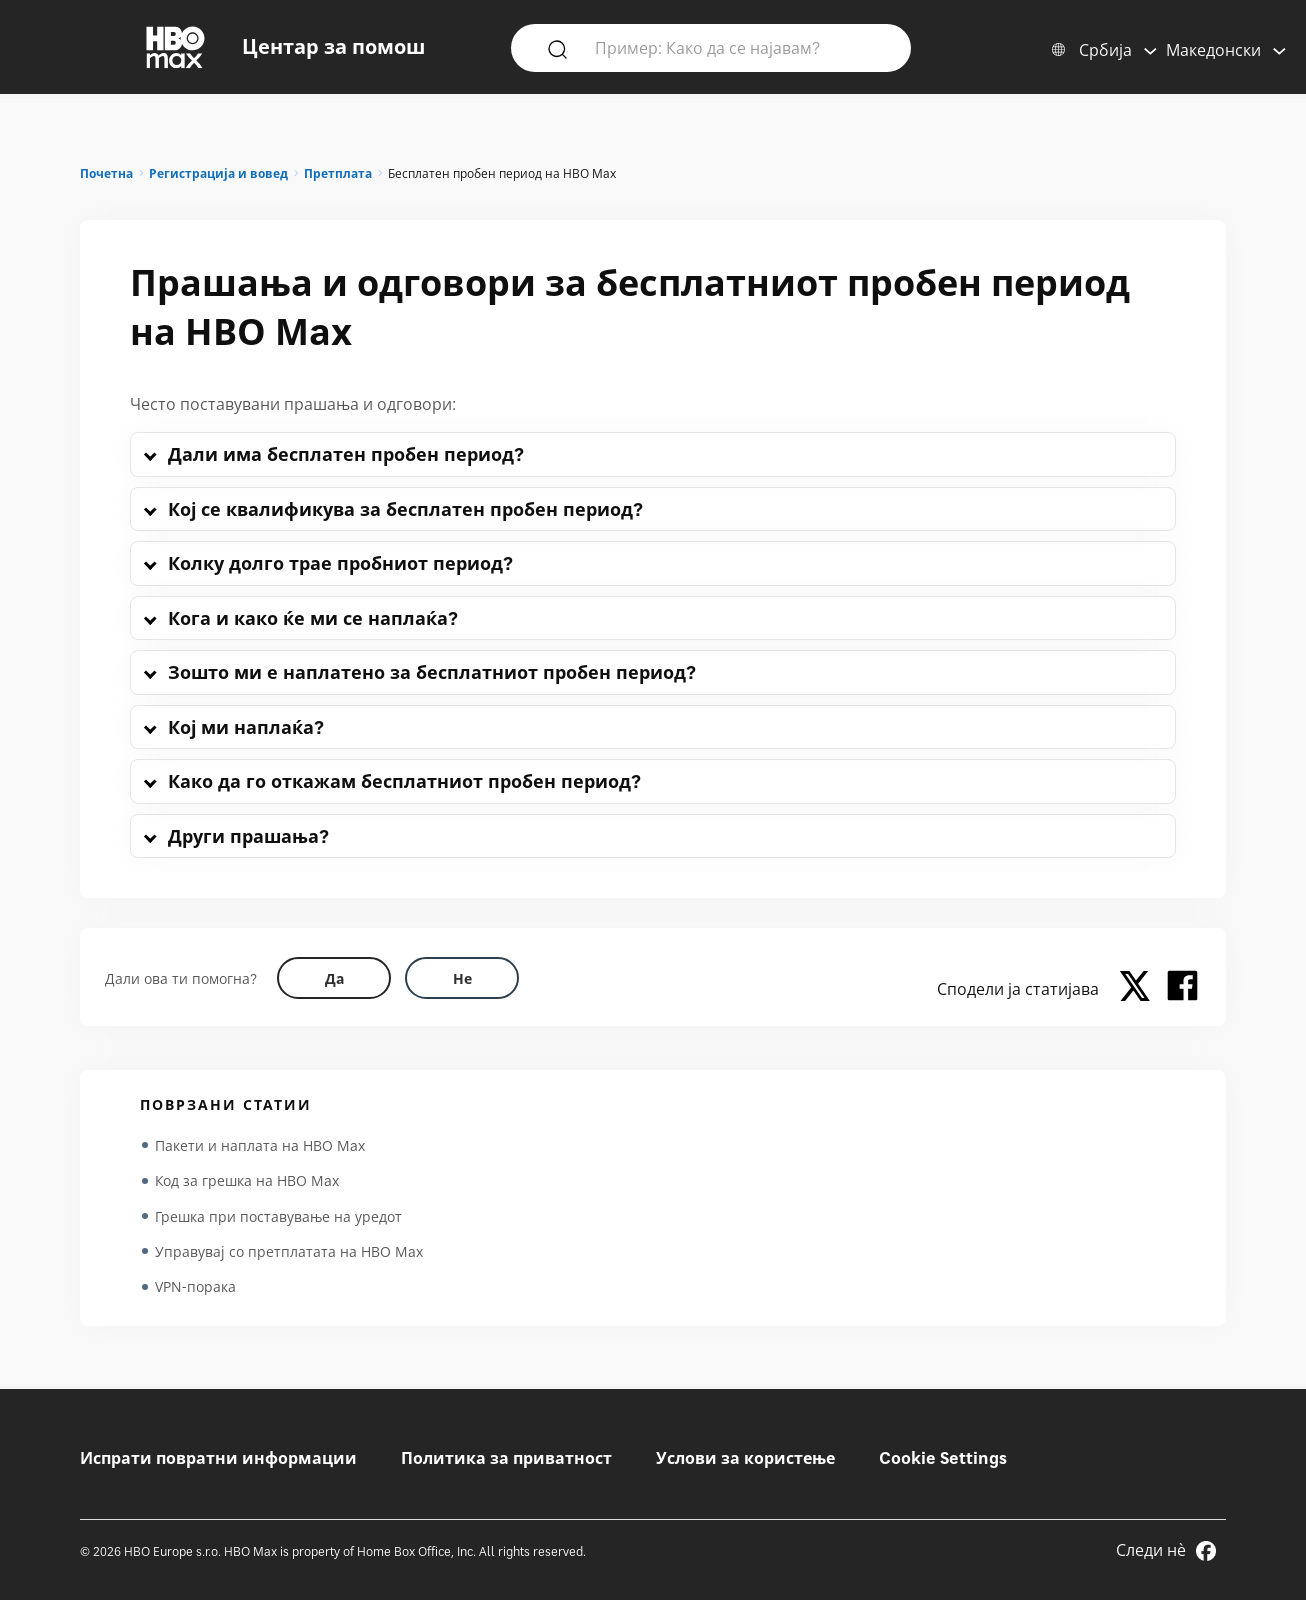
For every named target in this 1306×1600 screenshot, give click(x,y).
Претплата (338, 173)
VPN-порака (195, 1289)
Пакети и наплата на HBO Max (260, 1145)
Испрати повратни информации (218, 1458)
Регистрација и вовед (218, 173)
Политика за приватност (506, 1458)
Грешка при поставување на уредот (278, 1217)
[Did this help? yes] (334, 978)
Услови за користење (745, 1458)
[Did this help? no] (462, 978)
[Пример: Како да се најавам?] (740, 47)
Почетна (106, 173)
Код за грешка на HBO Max (247, 1181)
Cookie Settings (943, 1458)
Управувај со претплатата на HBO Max (289, 1253)
